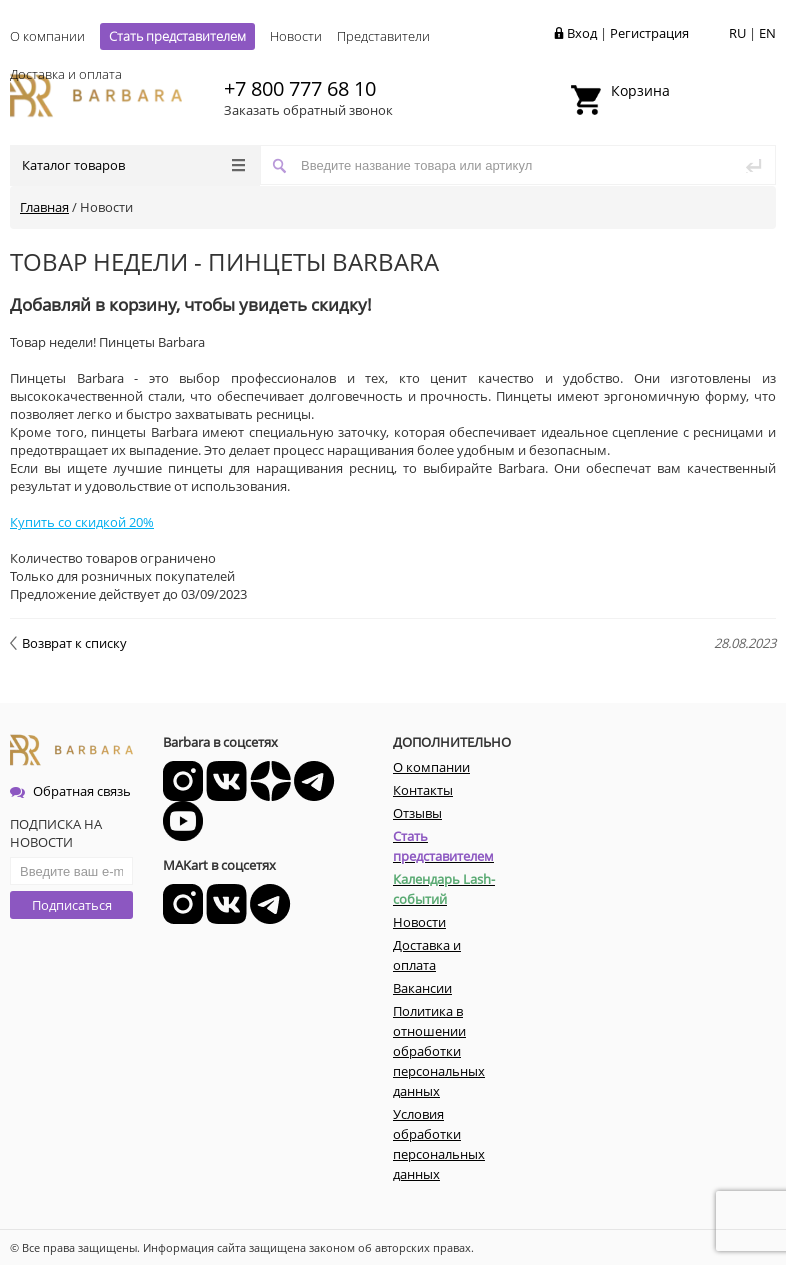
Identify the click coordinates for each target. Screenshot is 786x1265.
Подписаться (72, 905)
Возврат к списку (68, 643)
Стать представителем (177, 36)
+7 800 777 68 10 (300, 88)
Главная (44, 207)
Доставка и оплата (66, 74)
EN (767, 33)
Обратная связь (70, 791)
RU (737, 33)
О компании (47, 36)
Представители (383, 36)
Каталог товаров (133, 165)
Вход (582, 33)
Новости (296, 36)
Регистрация (649, 33)
